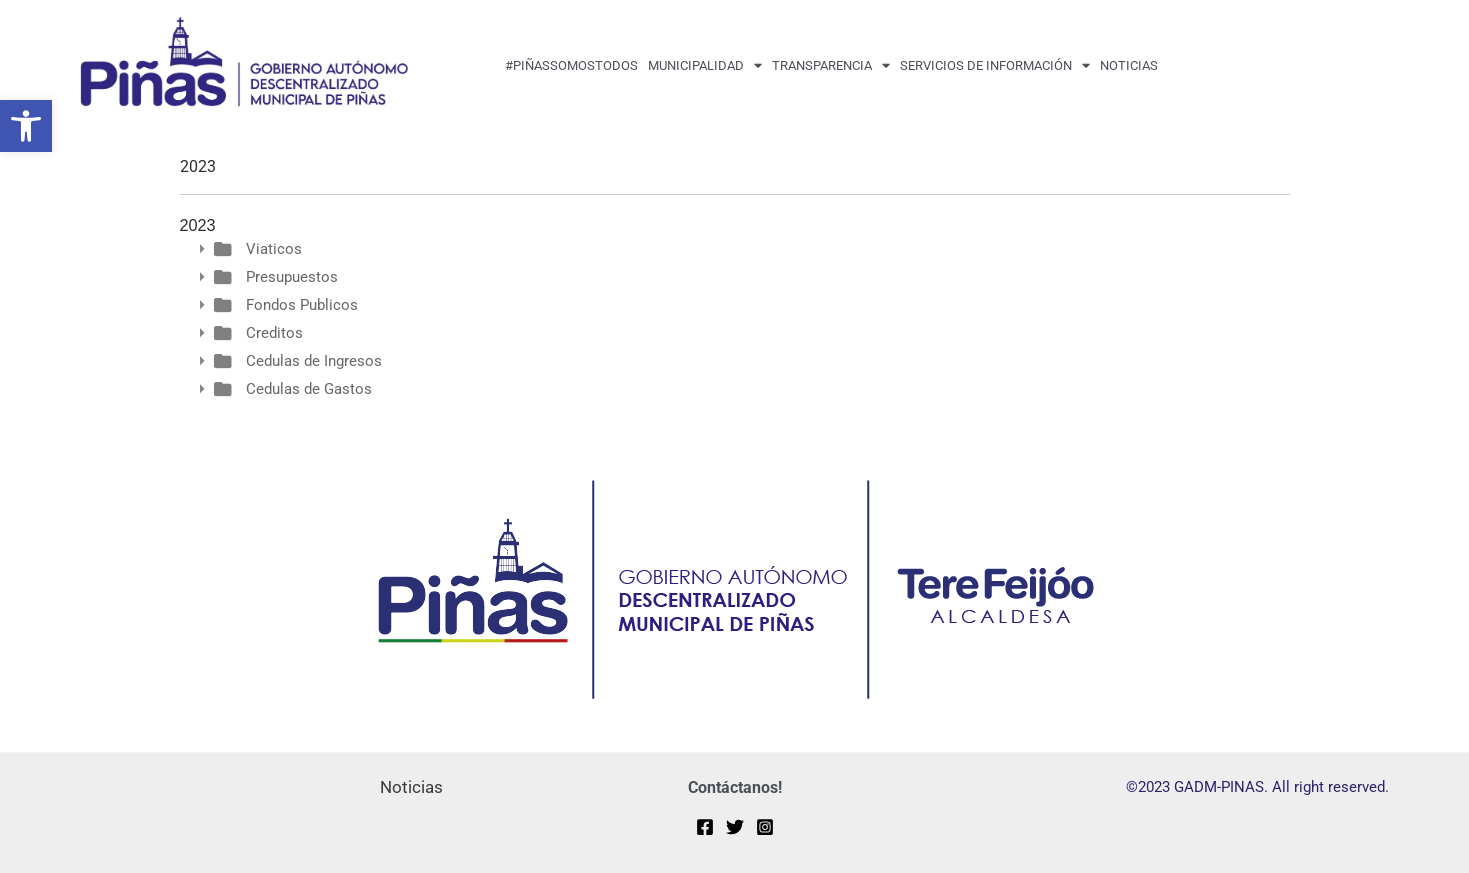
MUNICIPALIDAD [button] (705, 65)
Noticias (1129, 65)
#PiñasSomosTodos (571, 65)
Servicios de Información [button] (995, 65)
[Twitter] (735, 827)
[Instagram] (765, 827)
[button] (26, 126)
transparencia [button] (831, 65)
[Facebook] (705, 827)
